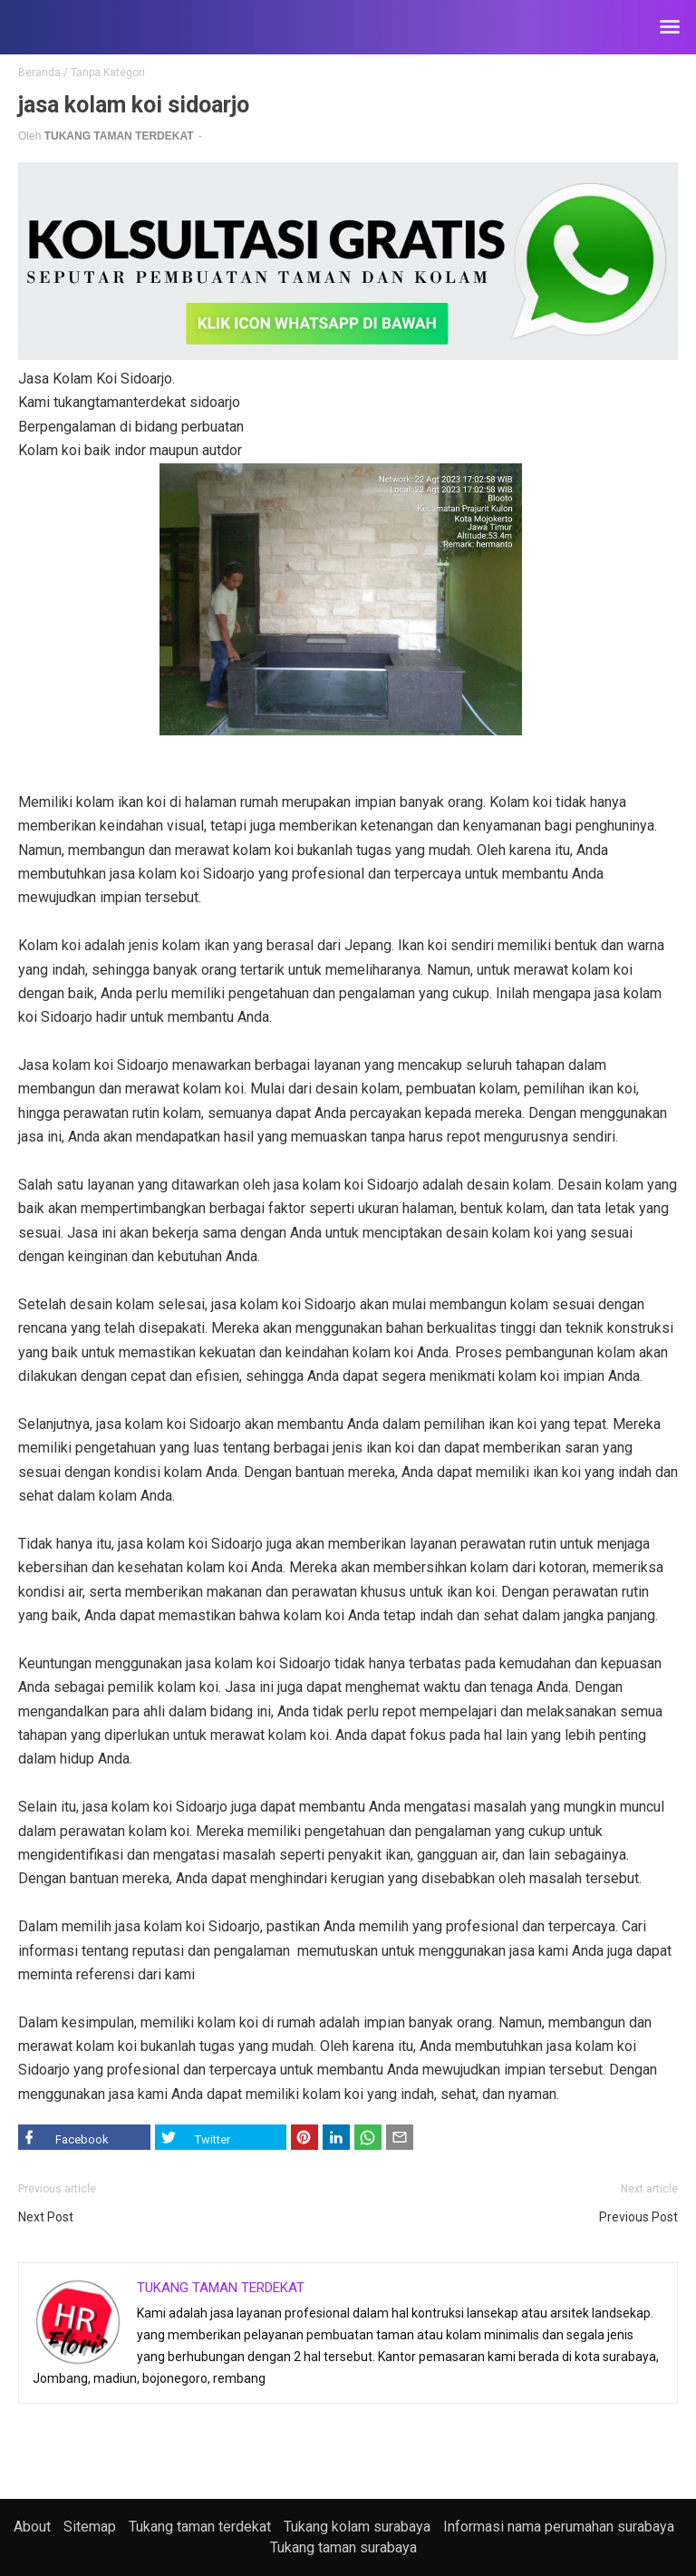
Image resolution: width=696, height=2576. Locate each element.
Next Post (45, 2217)
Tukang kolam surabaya (357, 2526)
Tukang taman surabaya (343, 2547)
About (32, 2526)
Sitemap (89, 2526)
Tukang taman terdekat (200, 2526)
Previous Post (638, 2217)
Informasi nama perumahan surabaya (558, 2526)
